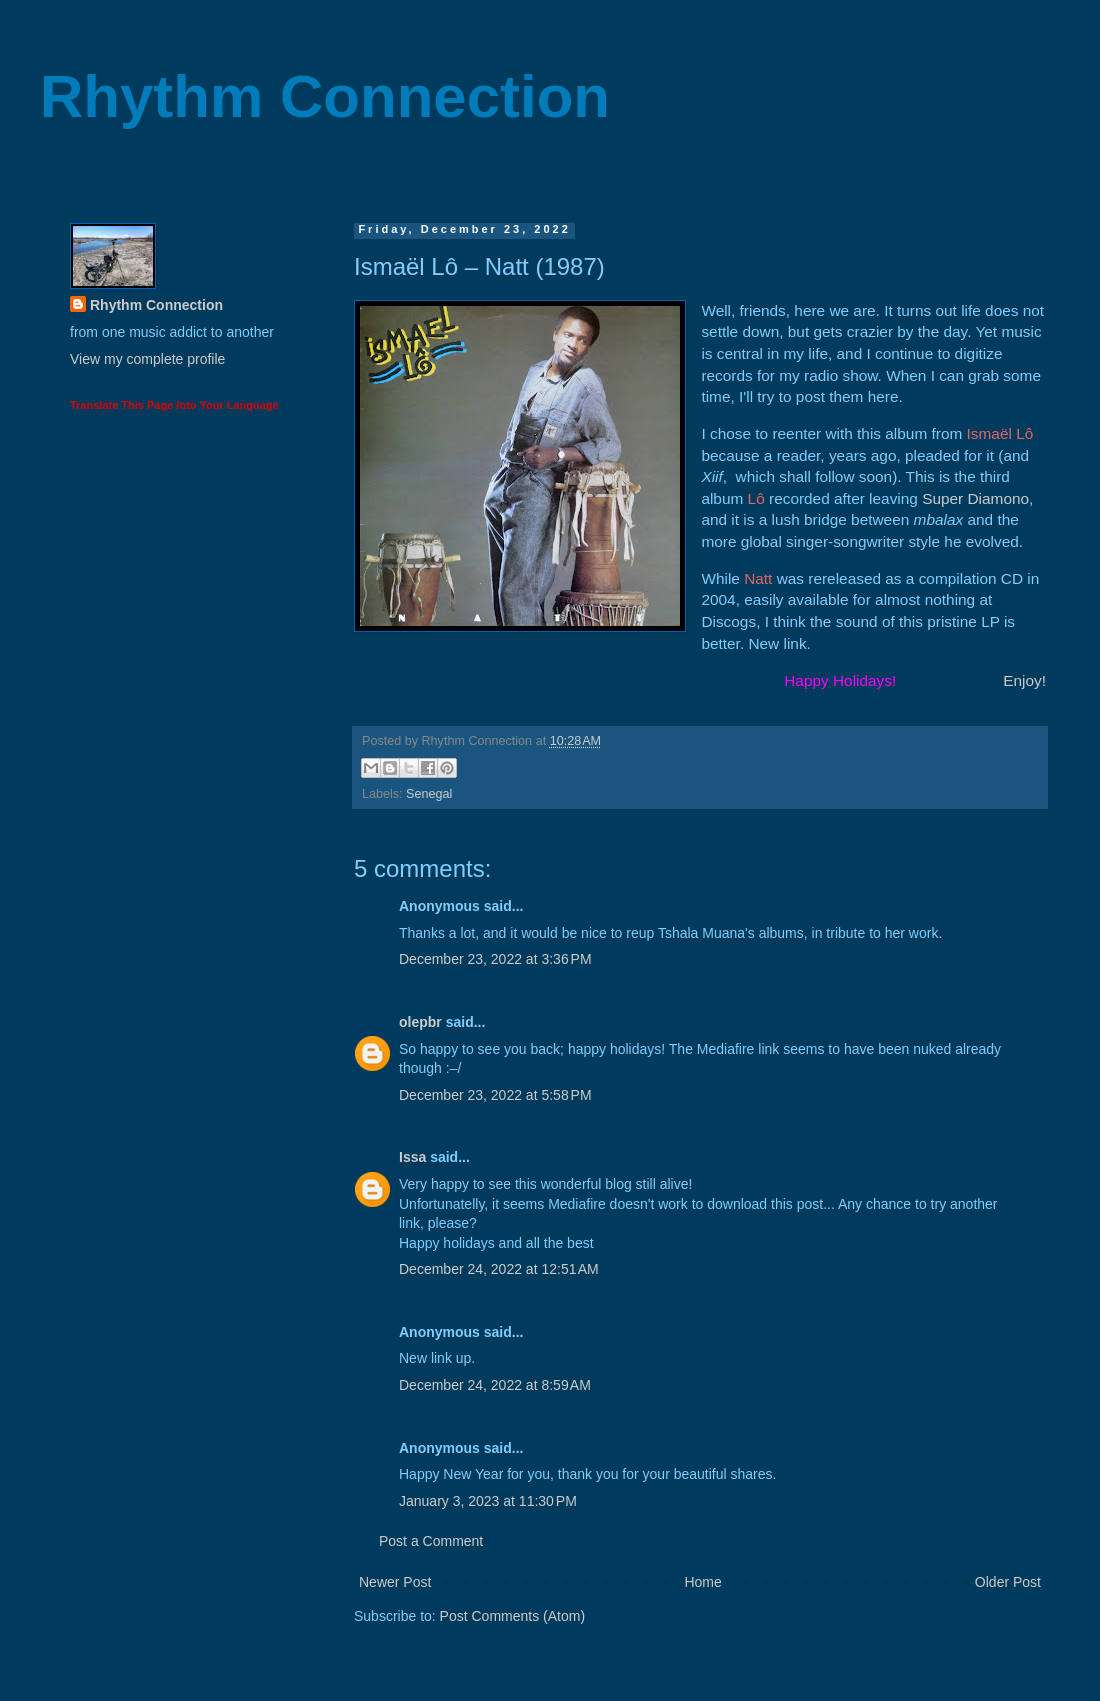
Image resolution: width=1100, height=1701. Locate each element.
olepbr (420, 1022)
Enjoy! (1024, 680)
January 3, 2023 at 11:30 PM (488, 1501)
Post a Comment (431, 1541)
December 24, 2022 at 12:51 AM (499, 1269)
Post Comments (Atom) (512, 1616)
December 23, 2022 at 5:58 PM (495, 1095)
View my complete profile (147, 359)
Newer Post (395, 1582)
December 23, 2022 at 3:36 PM (495, 959)
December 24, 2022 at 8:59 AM (495, 1385)
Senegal (429, 794)
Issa (412, 1157)
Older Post (1008, 1582)
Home (702, 1582)
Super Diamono (975, 498)
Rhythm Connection (325, 96)
